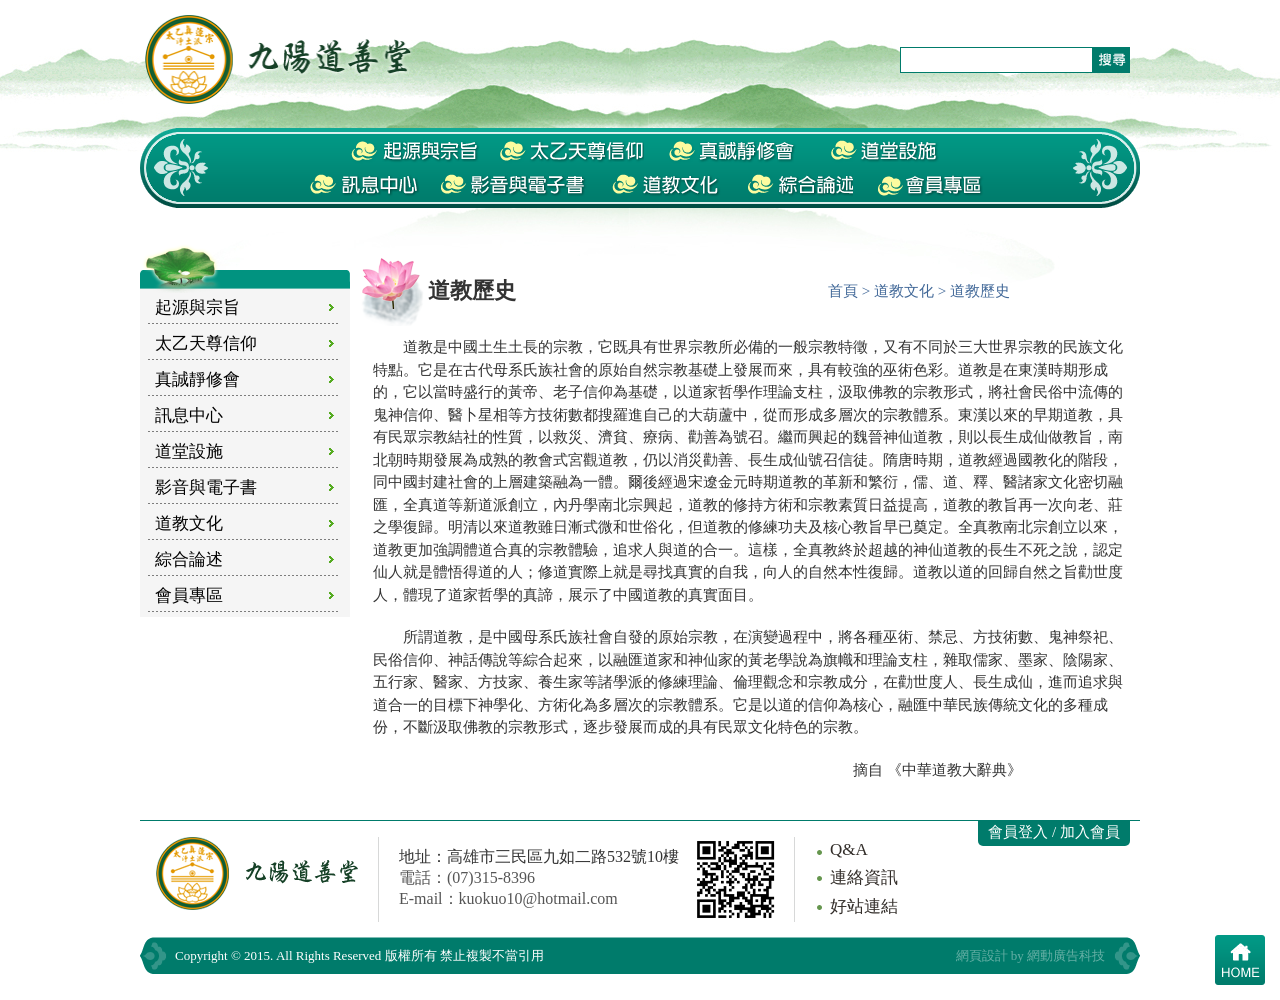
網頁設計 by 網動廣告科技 (1031, 955)
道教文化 (189, 523)
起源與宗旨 (197, 307)
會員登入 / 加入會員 (1054, 832)
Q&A (849, 849)
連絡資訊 (864, 877)
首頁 (843, 291)
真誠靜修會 (197, 379)
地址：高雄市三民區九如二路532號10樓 (539, 856)
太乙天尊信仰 (206, 343)
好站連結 (864, 906)
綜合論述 (189, 559)
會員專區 (189, 595)
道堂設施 (189, 451)
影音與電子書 (206, 487)
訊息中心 (189, 415)
